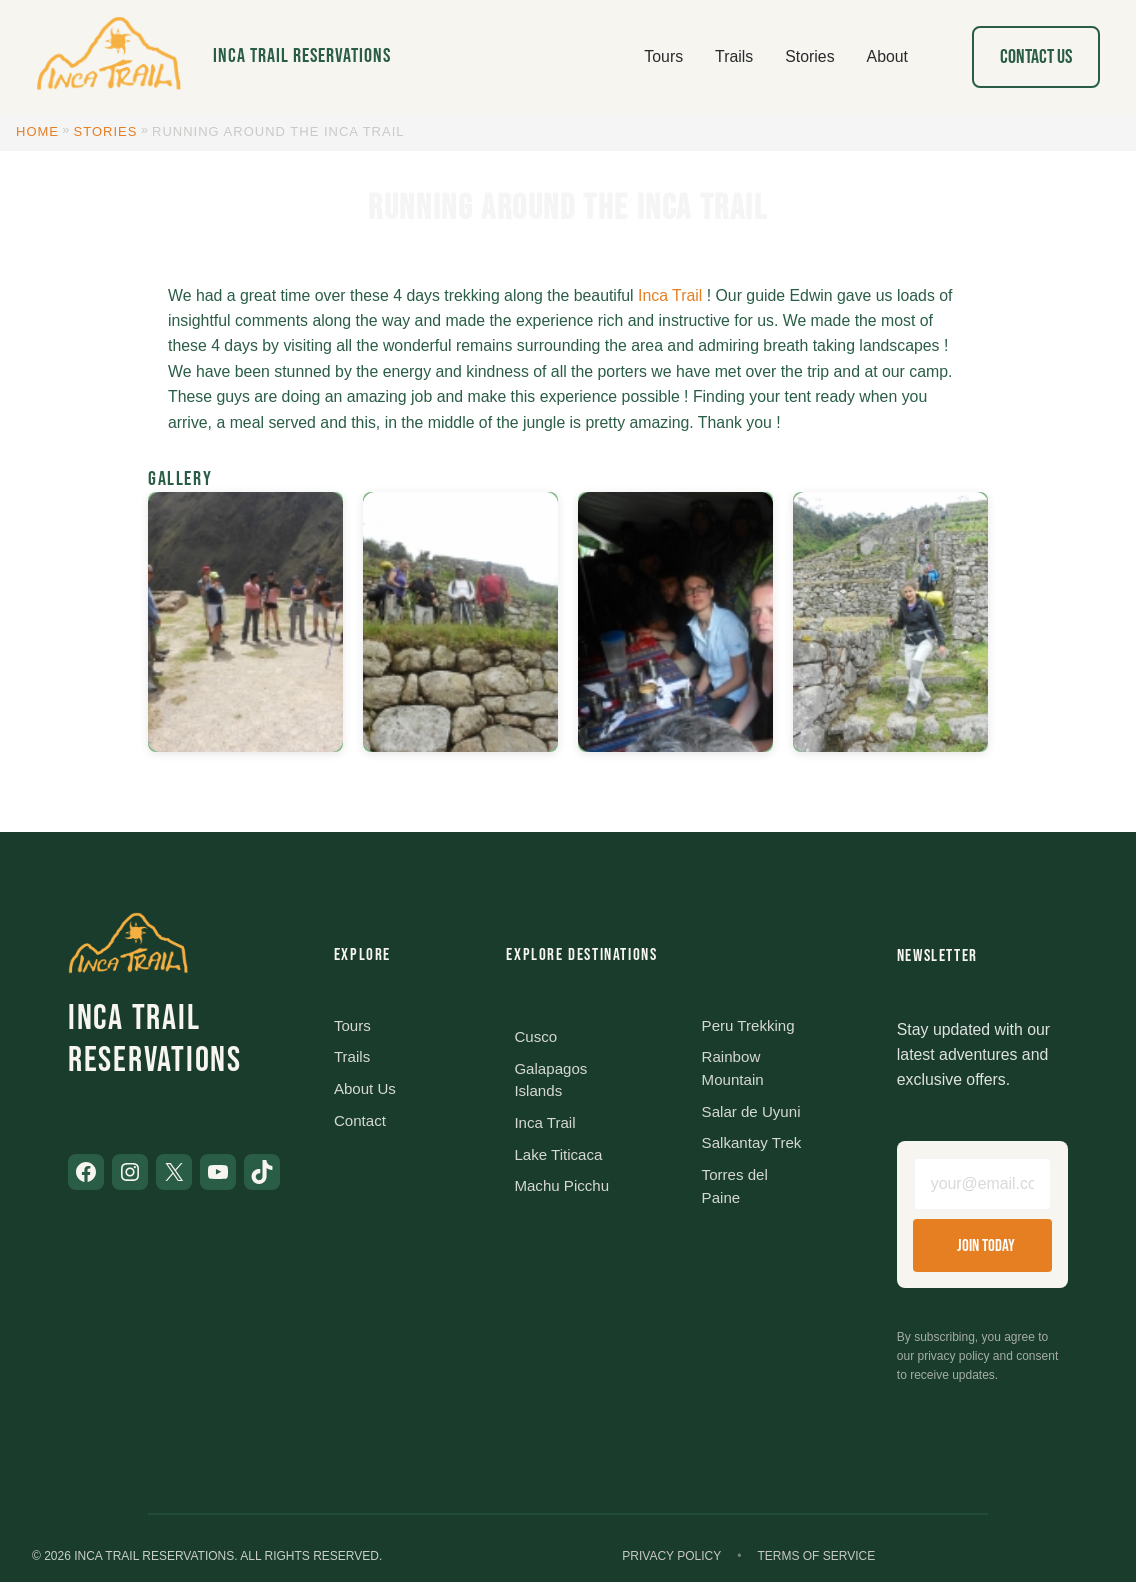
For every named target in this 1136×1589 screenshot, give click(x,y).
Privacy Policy (671, 1562)
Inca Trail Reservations (302, 56)
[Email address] (982, 1187)
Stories (106, 131)
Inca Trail (670, 295)
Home (37, 131)
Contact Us (1036, 57)
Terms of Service (816, 1562)
